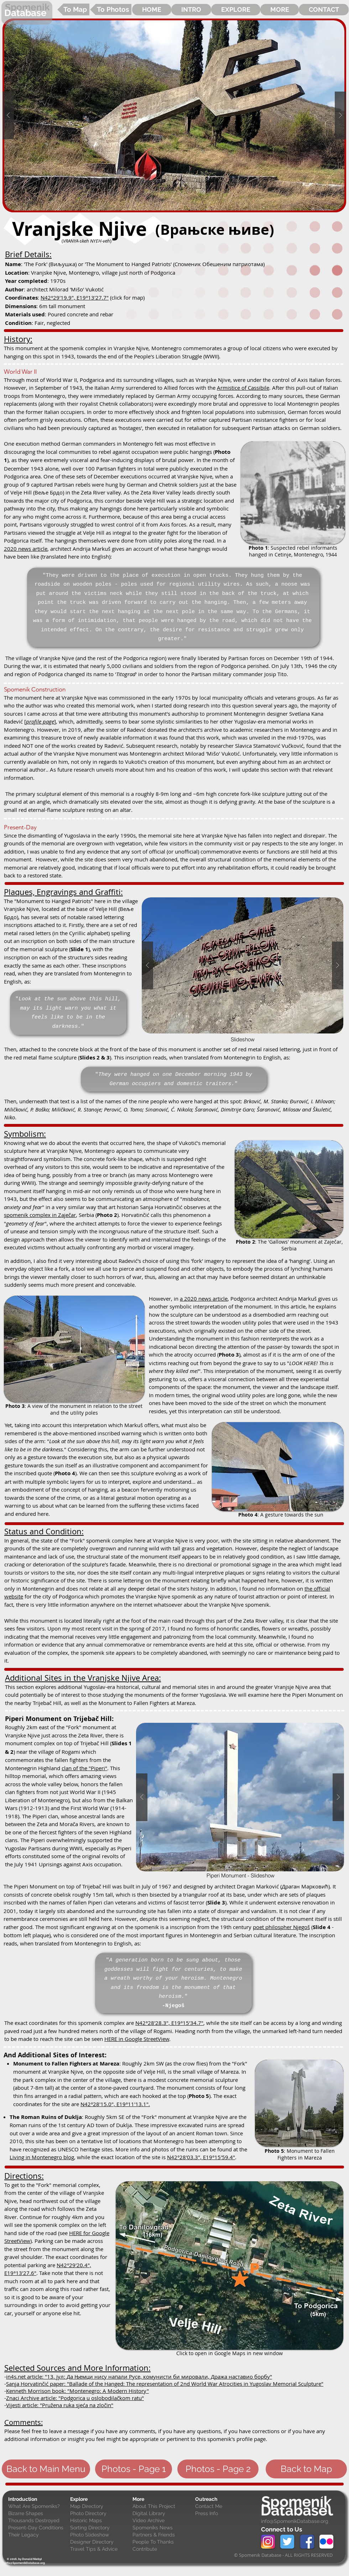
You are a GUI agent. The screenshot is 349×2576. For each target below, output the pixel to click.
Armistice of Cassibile (243, 387)
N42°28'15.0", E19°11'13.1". (115, 2104)
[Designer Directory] (99, 2542)
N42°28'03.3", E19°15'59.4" (201, 2157)
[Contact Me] (224, 2506)
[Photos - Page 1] (133, 2469)
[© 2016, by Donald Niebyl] (24, 2559)
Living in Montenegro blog (42, 2157)
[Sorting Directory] (99, 2527)
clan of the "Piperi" (84, 1768)
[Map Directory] (99, 2506)
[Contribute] (162, 2549)
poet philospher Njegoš (281, 1926)
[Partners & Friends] (162, 2535)
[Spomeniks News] (162, 2527)
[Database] (26, 13)
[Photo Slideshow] (99, 2535)
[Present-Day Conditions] (37, 2527)
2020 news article (25, 548)
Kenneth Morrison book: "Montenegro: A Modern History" (77, 2390)
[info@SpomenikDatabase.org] (24, 2563)
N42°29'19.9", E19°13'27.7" (75, 297)
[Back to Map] (306, 2469)
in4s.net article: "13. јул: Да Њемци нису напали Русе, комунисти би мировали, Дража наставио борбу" (139, 2376)
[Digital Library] (162, 2513)
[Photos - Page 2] (218, 2469)
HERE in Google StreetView (136, 2038)
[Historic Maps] (99, 2520)
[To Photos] (110, 9)
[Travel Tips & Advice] (99, 2549)
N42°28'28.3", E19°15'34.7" (169, 2022)
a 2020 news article (204, 1298)
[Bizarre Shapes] (37, 2513)
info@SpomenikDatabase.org (294, 2521)
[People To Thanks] (162, 2542)
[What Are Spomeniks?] (37, 2506)
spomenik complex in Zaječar (40, 1214)
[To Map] (73, 9)
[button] (174, 115)
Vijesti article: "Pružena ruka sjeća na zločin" (59, 2405)
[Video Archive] (162, 2520)
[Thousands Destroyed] (37, 2520)
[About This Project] (162, 2506)
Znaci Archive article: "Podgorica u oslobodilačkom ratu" (75, 2397)
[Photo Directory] (99, 2513)
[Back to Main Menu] (46, 2469)
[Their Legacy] (37, 2535)
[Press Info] (224, 2513)
